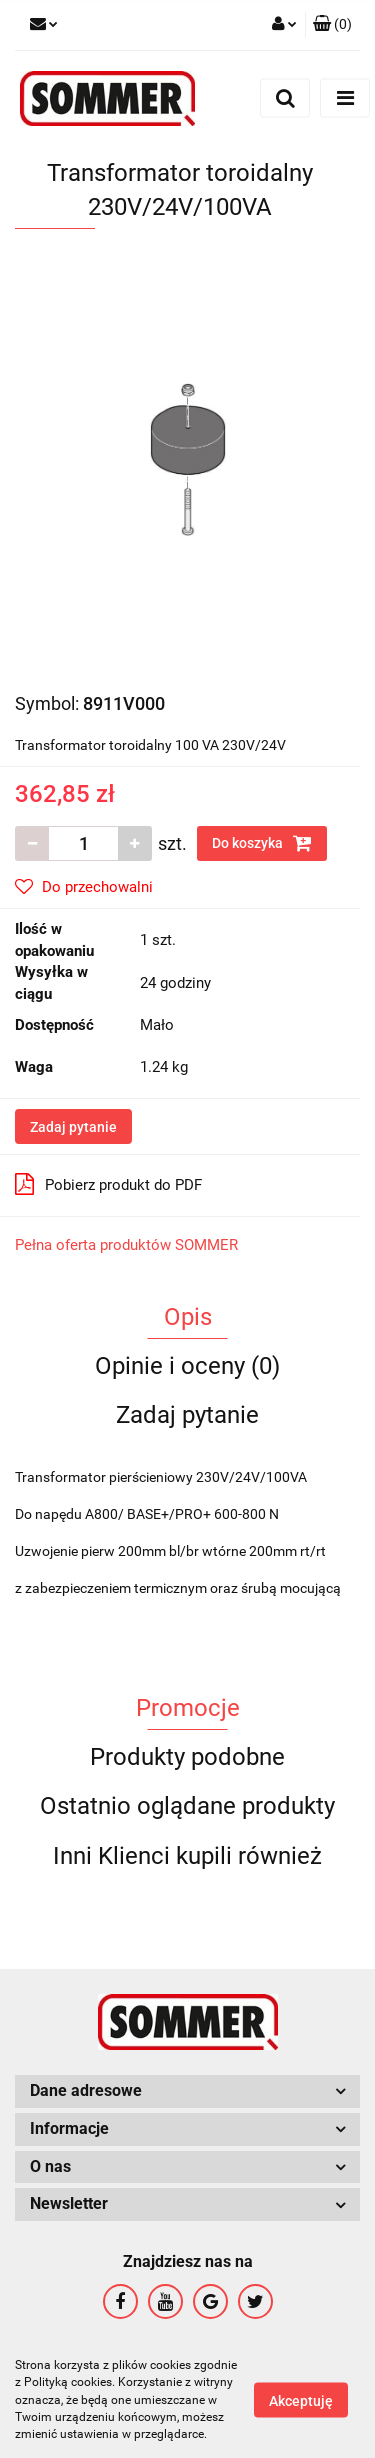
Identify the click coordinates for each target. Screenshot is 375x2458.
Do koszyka (262, 843)
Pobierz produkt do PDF (108, 1184)
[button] (332, 25)
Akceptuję (301, 2401)
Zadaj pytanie (73, 1127)
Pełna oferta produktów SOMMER (126, 1245)
